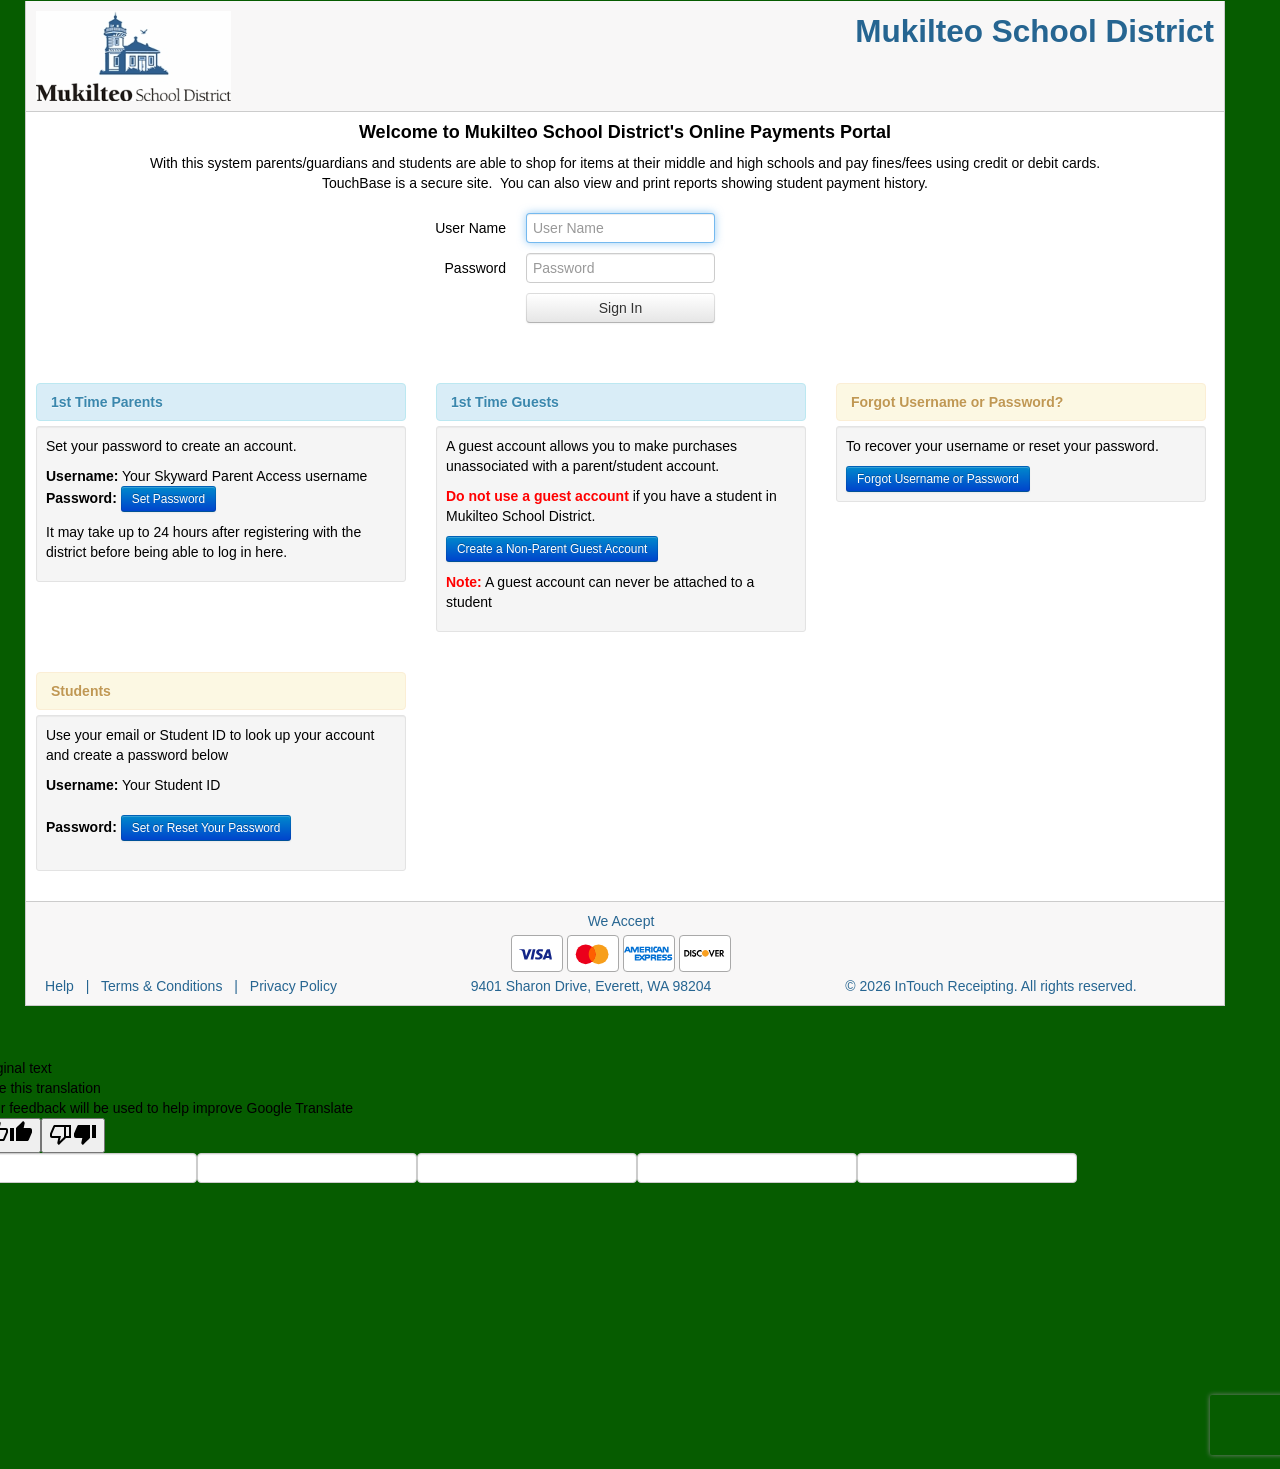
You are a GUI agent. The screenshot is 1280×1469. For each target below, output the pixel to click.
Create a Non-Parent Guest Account (552, 549)
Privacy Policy (293, 986)
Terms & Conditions (161, 986)
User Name (470, 228)
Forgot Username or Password (938, 479)
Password (475, 268)
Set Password (168, 499)
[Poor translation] (73, 1135)
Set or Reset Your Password (206, 828)
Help (59, 986)
